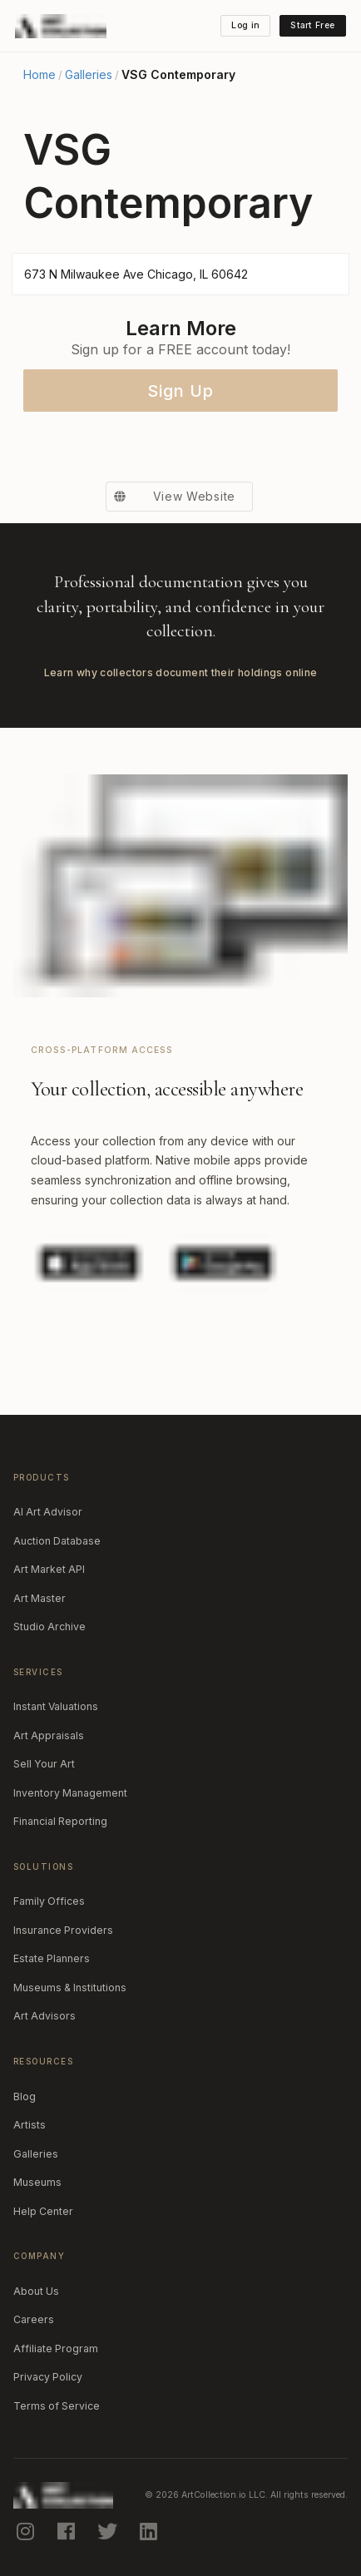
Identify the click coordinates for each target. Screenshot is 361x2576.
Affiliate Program (55, 2348)
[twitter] (109, 2531)
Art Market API (49, 1569)
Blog (24, 2096)
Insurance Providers (63, 1930)
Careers (33, 2319)
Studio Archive (49, 1626)
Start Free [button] (312, 25)
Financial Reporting (60, 1821)
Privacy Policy (47, 2377)
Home (39, 75)
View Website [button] (170, 497)
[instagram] (26, 2531)
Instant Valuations (55, 1706)
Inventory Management (70, 1793)
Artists (29, 2125)
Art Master (39, 1598)
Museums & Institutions (69, 1987)
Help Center (43, 2211)
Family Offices (49, 1901)
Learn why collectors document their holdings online (181, 672)
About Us (36, 2291)
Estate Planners (51, 1958)
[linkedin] (149, 2531)
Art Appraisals (48, 1735)
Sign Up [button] (180, 391)
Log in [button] (245, 25)
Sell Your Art (44, 1764)
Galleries (88, 75)
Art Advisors (44, 2016)
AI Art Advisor (47, 1512)
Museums (37, 2182)
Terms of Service (56, 2406)
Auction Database (57, 1541)
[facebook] (67, 2531)
